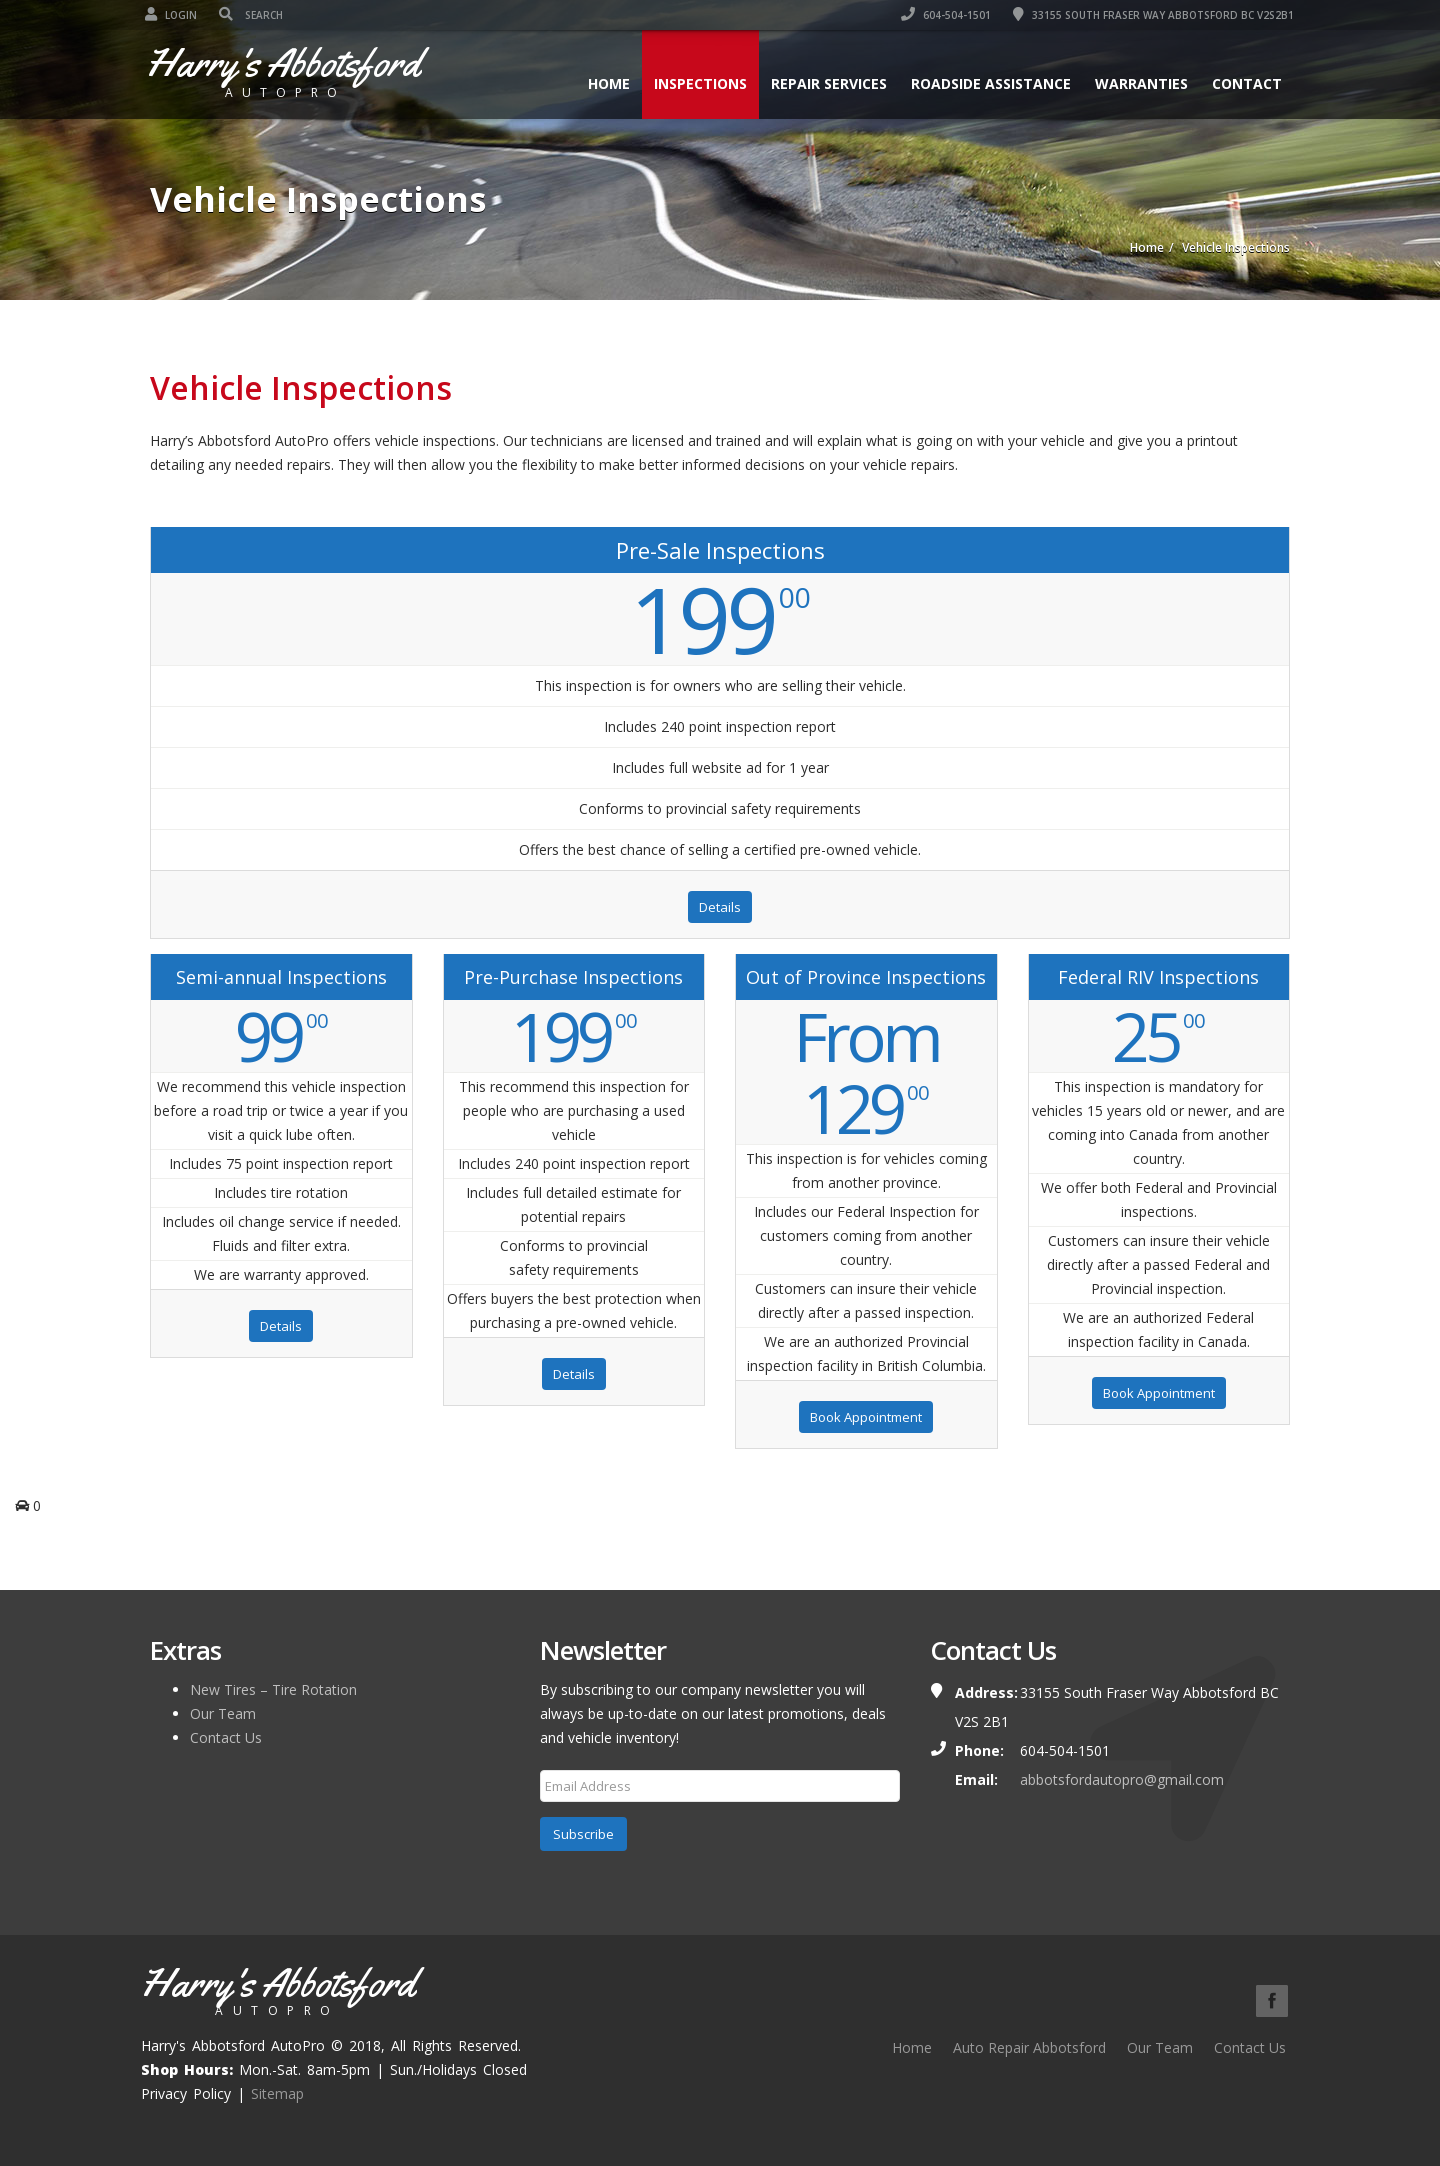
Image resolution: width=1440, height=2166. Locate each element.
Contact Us (226, 1737)
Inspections (695, 83)
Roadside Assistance (986, 83)
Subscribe (583, 1834)
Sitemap (277, 2093)
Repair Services (824, 83)
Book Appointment (866, 1417)
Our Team (223, 1713)
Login (176, 15)
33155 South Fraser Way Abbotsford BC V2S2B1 (1149, 15)
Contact (1242, 83)
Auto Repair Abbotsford (1029, 2047)
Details (720, 907)
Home (604, 83)
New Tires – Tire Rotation (273, 1689)
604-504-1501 (942, 15)
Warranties (1136, 83)
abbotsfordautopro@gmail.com (1122, 1779)
